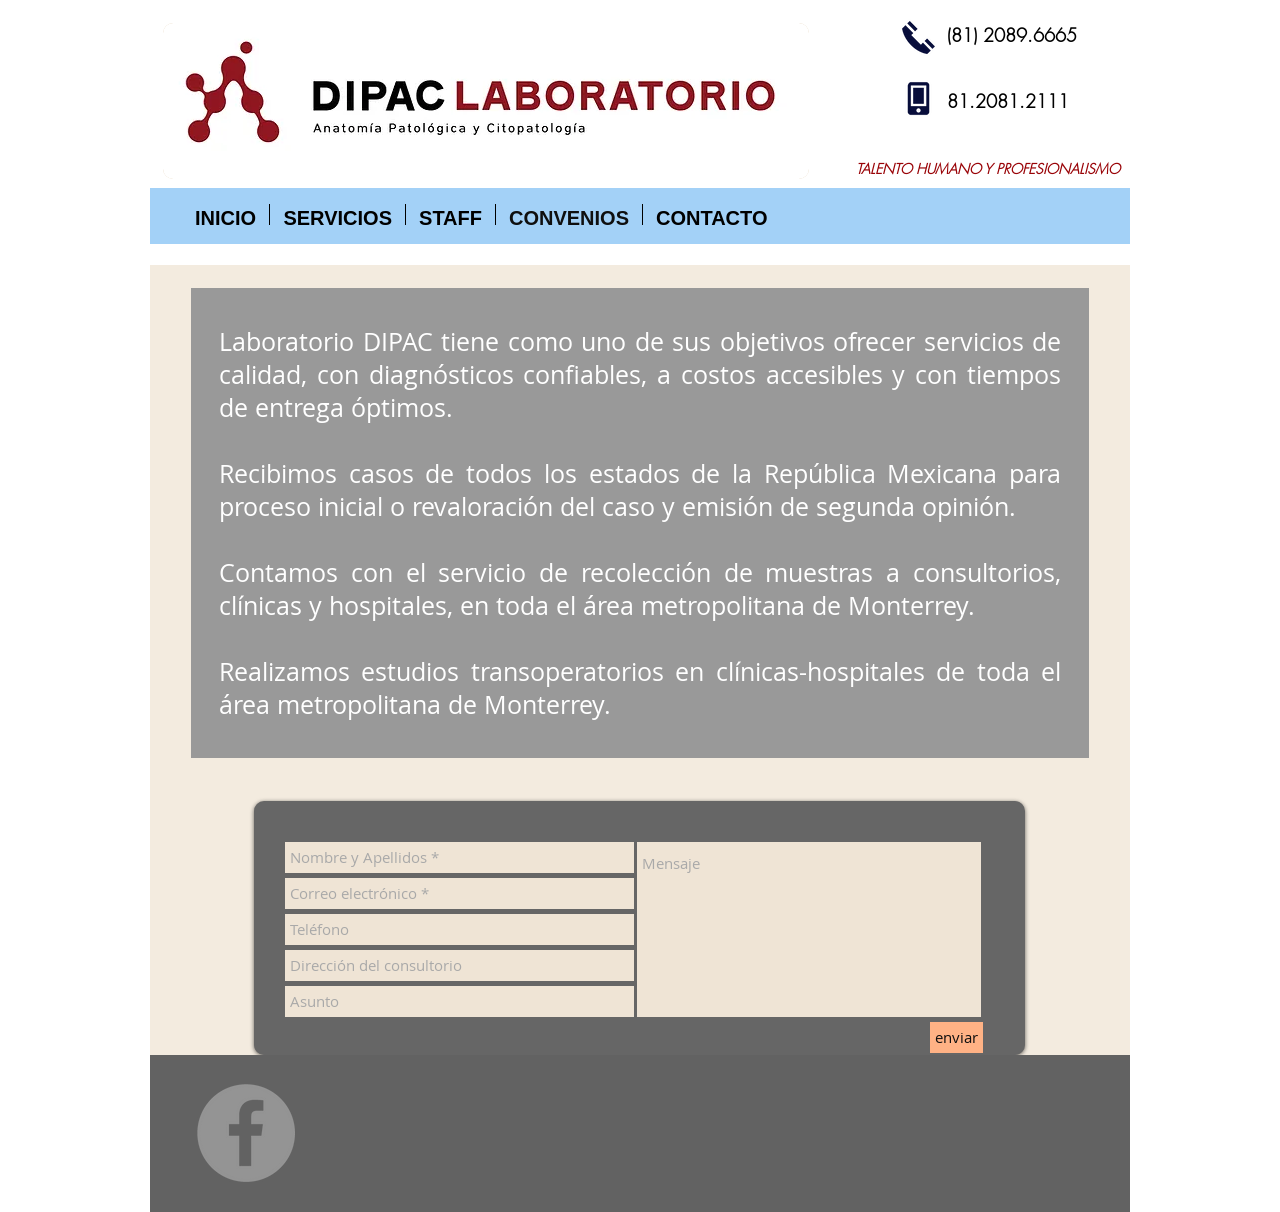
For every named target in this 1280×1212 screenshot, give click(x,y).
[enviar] (956, 1037)
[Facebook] (246, 1133)
